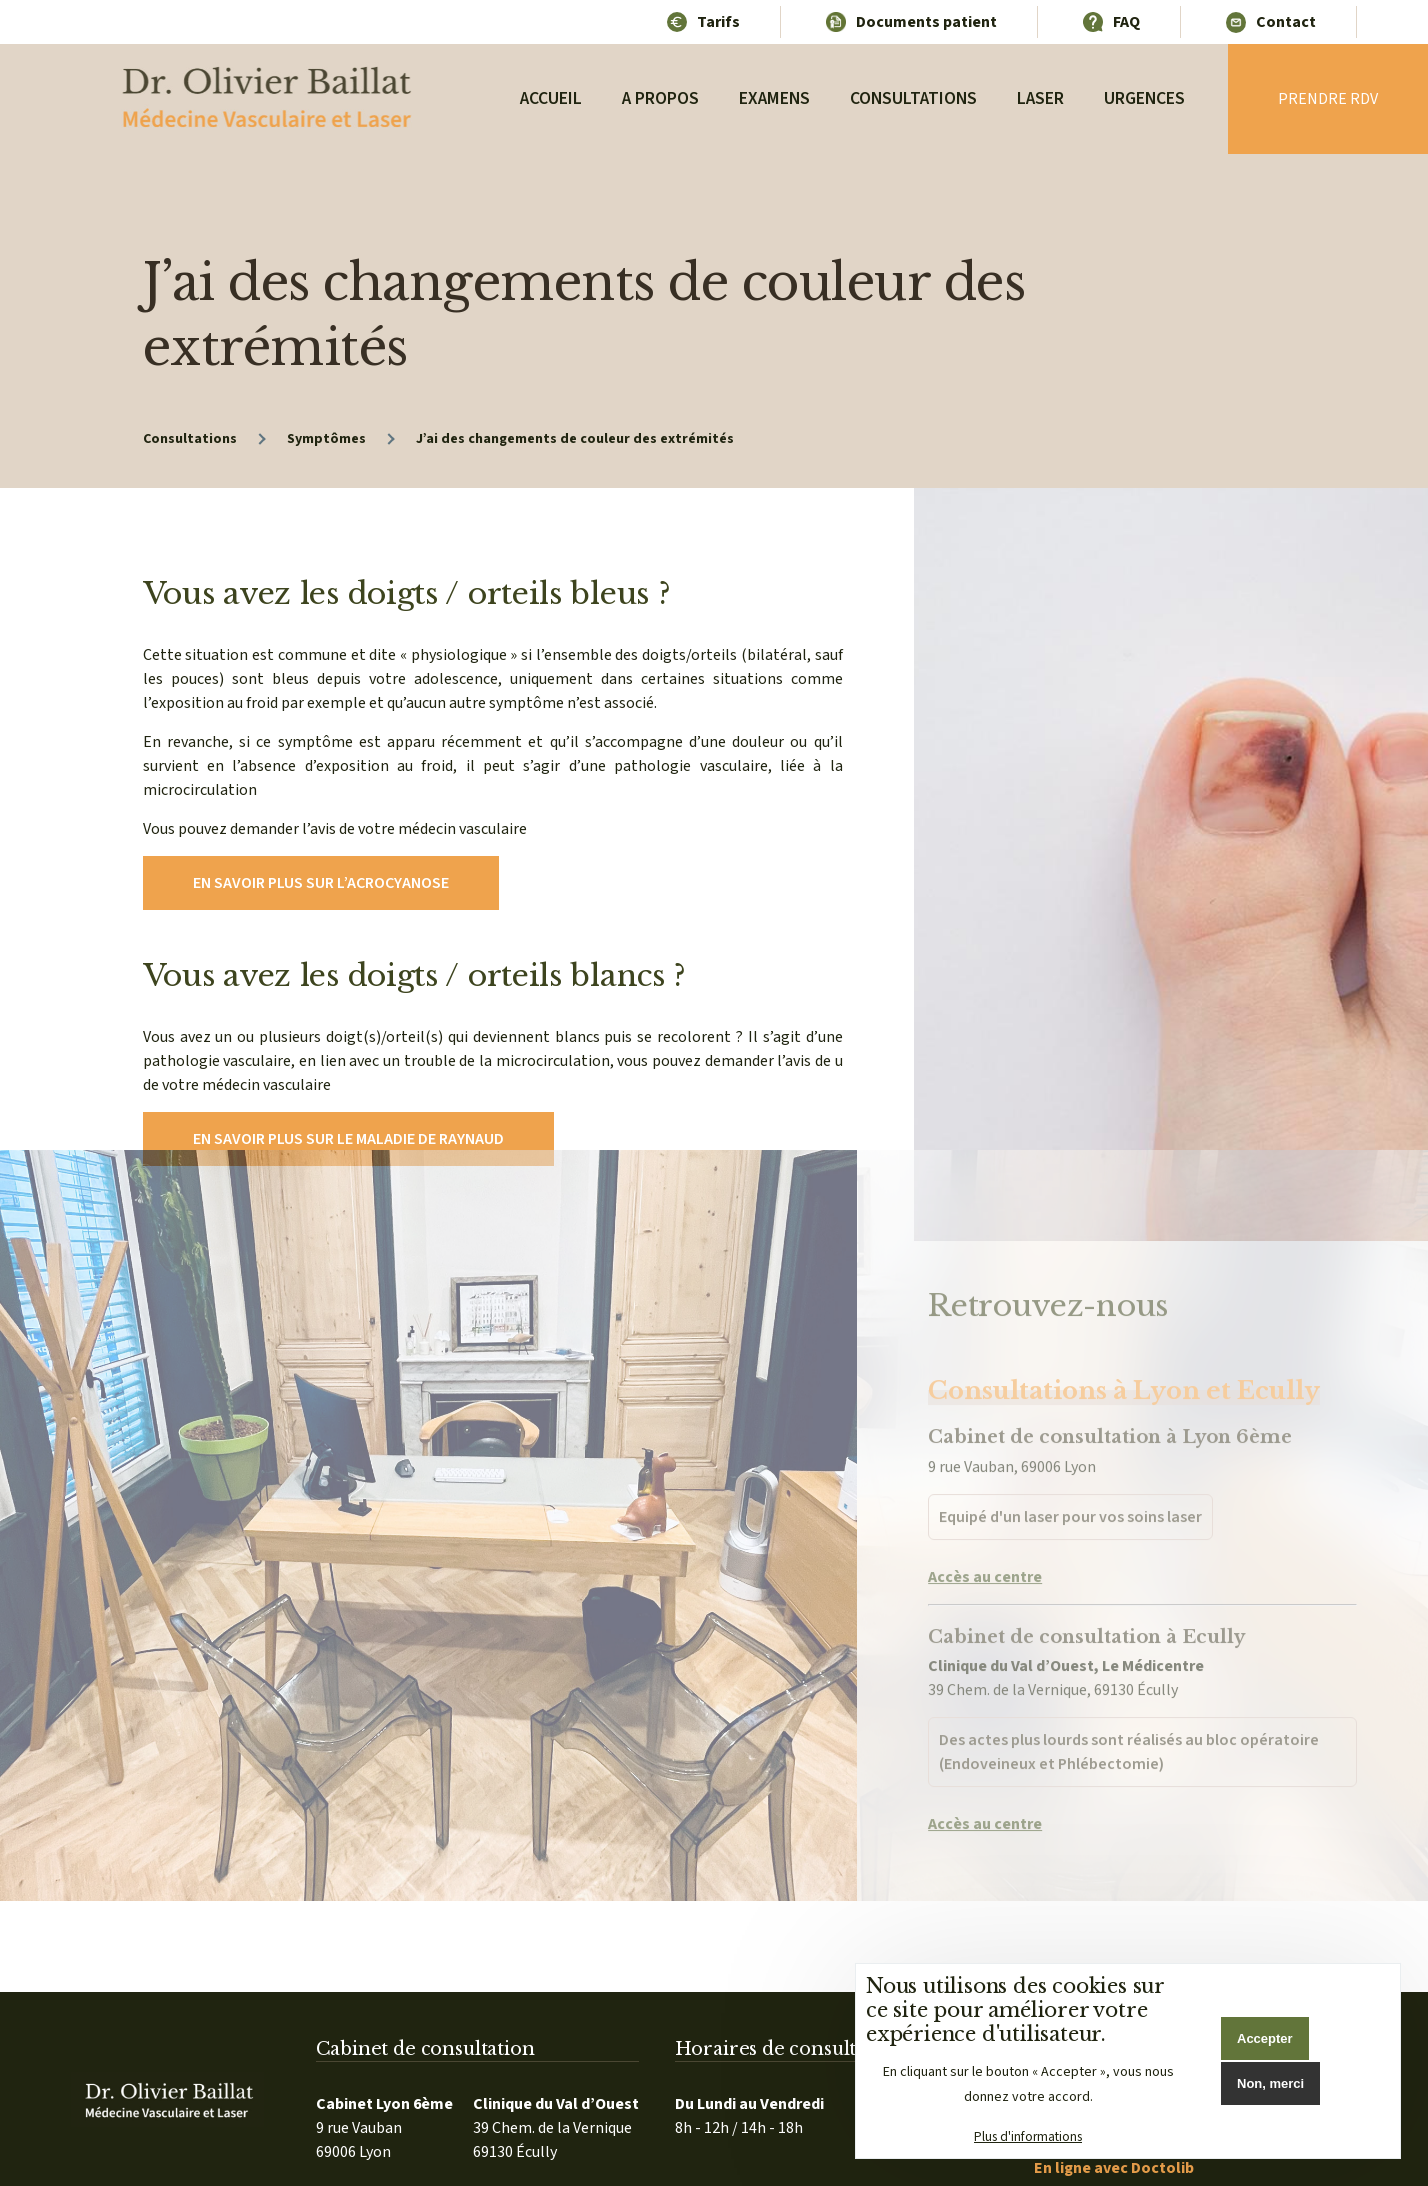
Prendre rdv (1328, 99)
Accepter (1265, 2038)
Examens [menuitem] (774, 98)
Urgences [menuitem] (1144, 98)
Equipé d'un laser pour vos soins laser (1070, 1444)
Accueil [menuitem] (552, 98)
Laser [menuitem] (1040, 98)
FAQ (1126, 22)
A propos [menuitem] (661, 98)
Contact (1286, 22)
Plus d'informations (1028, 2136)
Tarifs (718, 22)
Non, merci (1270, 2083)
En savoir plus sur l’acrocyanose (321, 883)
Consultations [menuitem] (913, 98)
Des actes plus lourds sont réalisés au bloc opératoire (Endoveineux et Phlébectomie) (1129, 1680)
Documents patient (926, 22)
